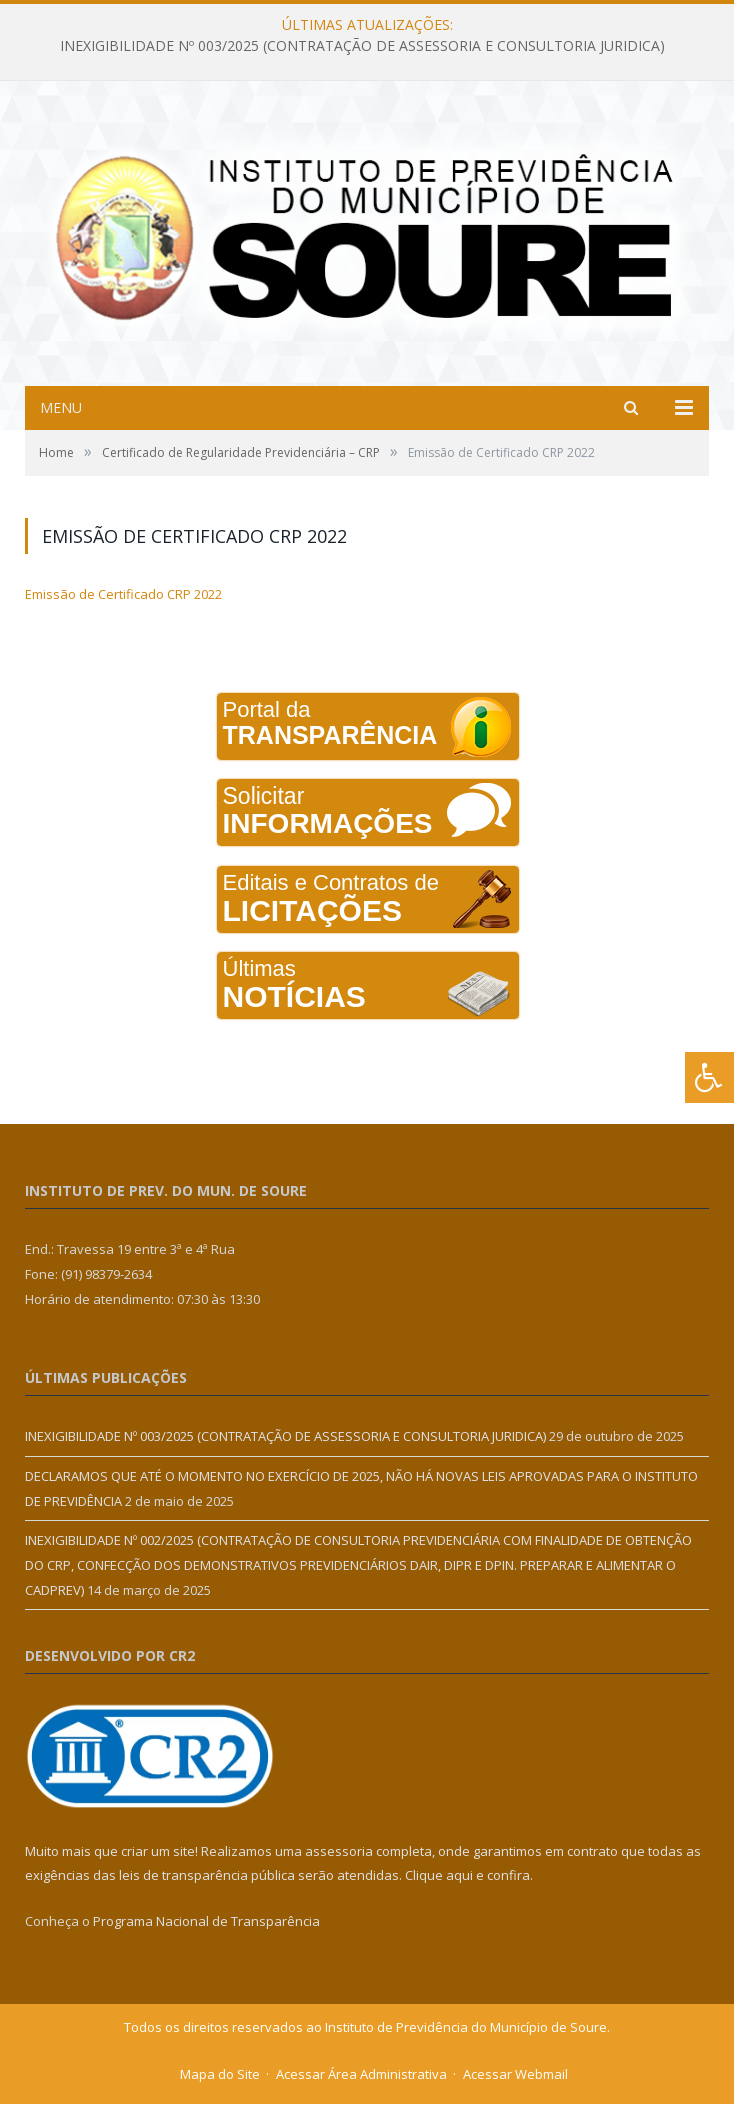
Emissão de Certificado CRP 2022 (123, 594)
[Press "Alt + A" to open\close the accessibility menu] (709, 1077)
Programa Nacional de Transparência (206, 1921)
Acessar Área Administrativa (361, 2074)
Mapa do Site (220, 2074)
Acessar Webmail (515, 2074)
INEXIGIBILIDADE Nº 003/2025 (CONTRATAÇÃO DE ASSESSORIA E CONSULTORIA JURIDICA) (362, 46)
